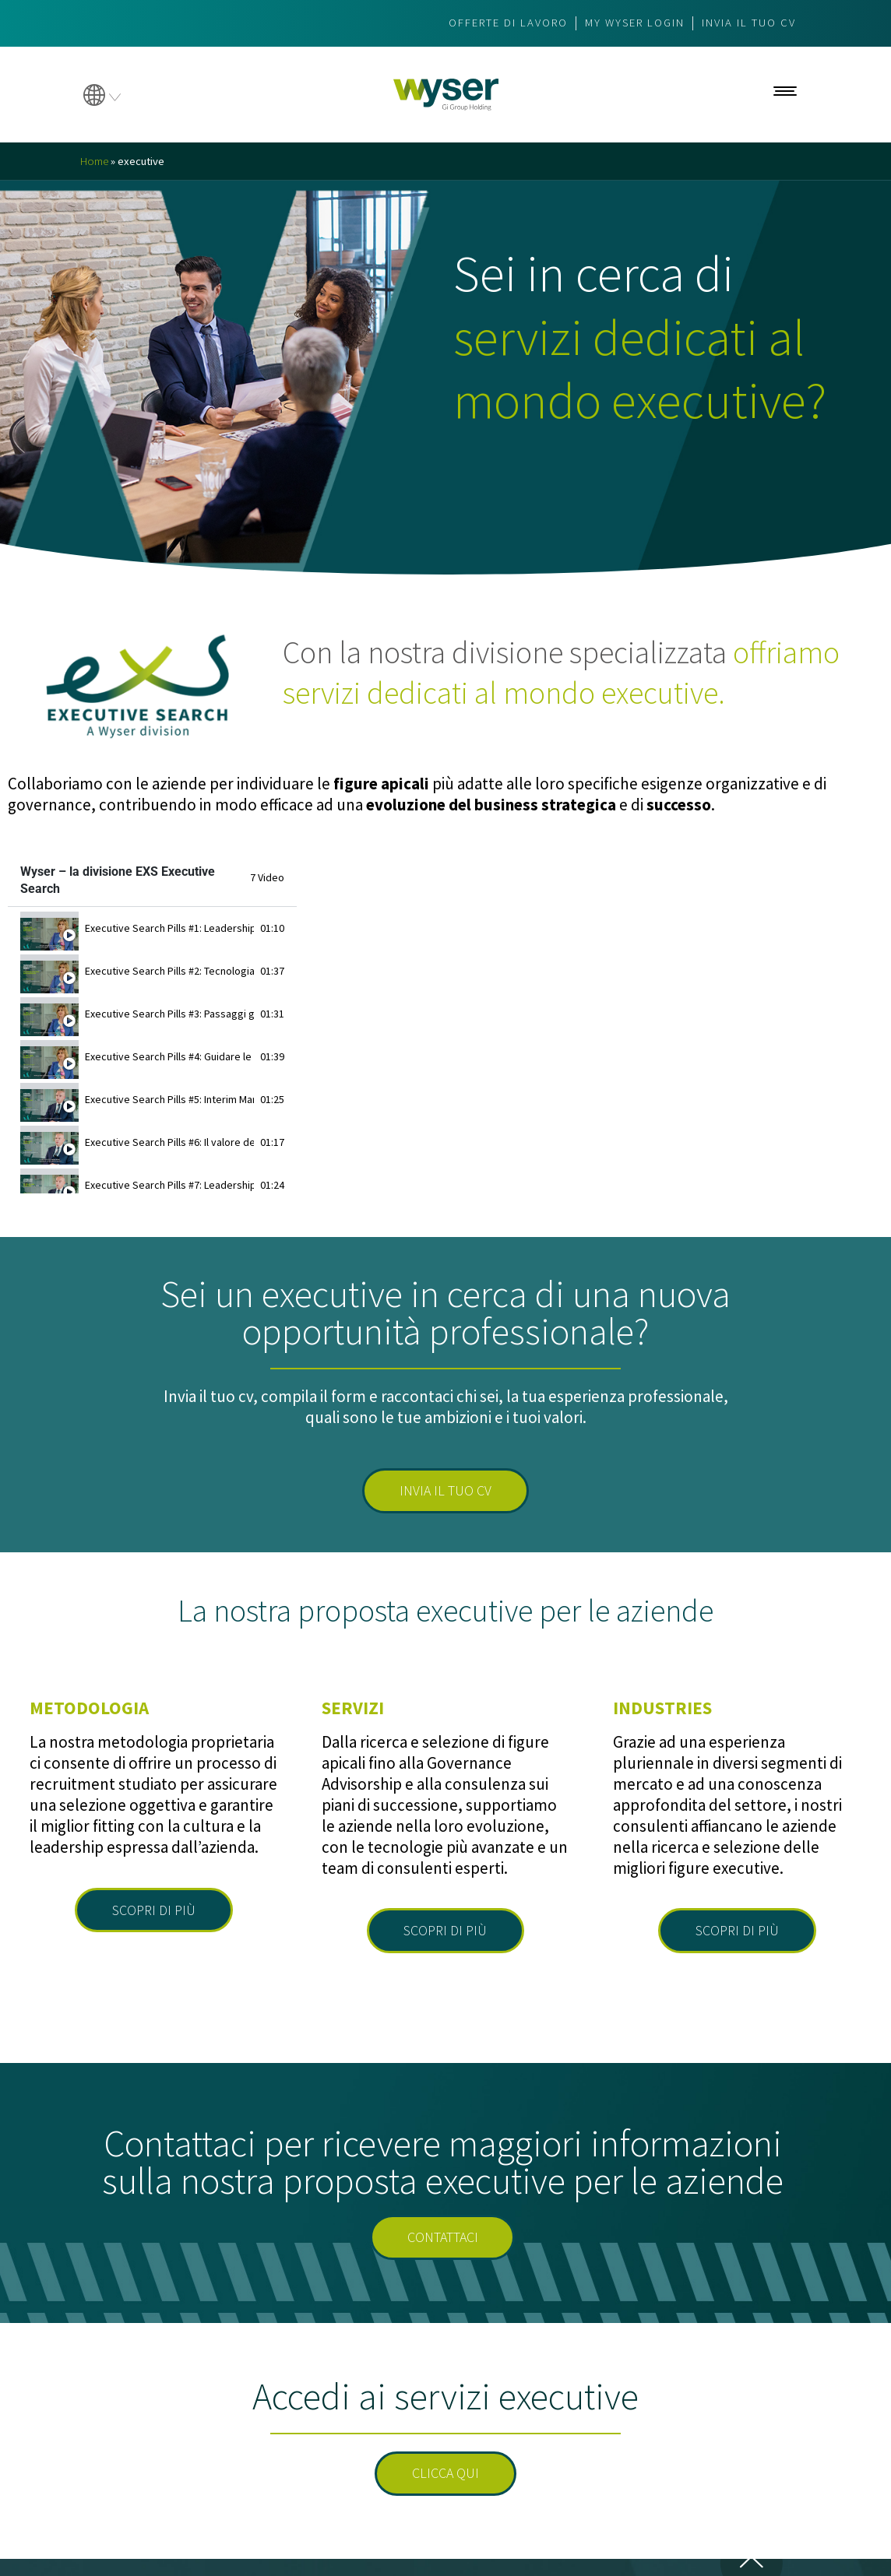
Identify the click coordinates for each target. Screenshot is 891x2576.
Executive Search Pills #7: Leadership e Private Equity (169, 1185)
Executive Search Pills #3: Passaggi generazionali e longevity (169, 1014)
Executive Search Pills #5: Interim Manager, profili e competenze (169, 1099)
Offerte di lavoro (490, 23)
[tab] (152, 928)
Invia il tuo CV (746, 23)
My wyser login (625, 23)
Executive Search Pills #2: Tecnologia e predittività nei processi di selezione (169, 971)
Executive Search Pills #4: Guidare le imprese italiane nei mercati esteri (169, 1056)
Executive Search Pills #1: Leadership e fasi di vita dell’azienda (169, 928)
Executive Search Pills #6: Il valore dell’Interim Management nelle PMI (169, 1142)
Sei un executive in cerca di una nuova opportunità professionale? (446, 1312)
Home (94, 161)
